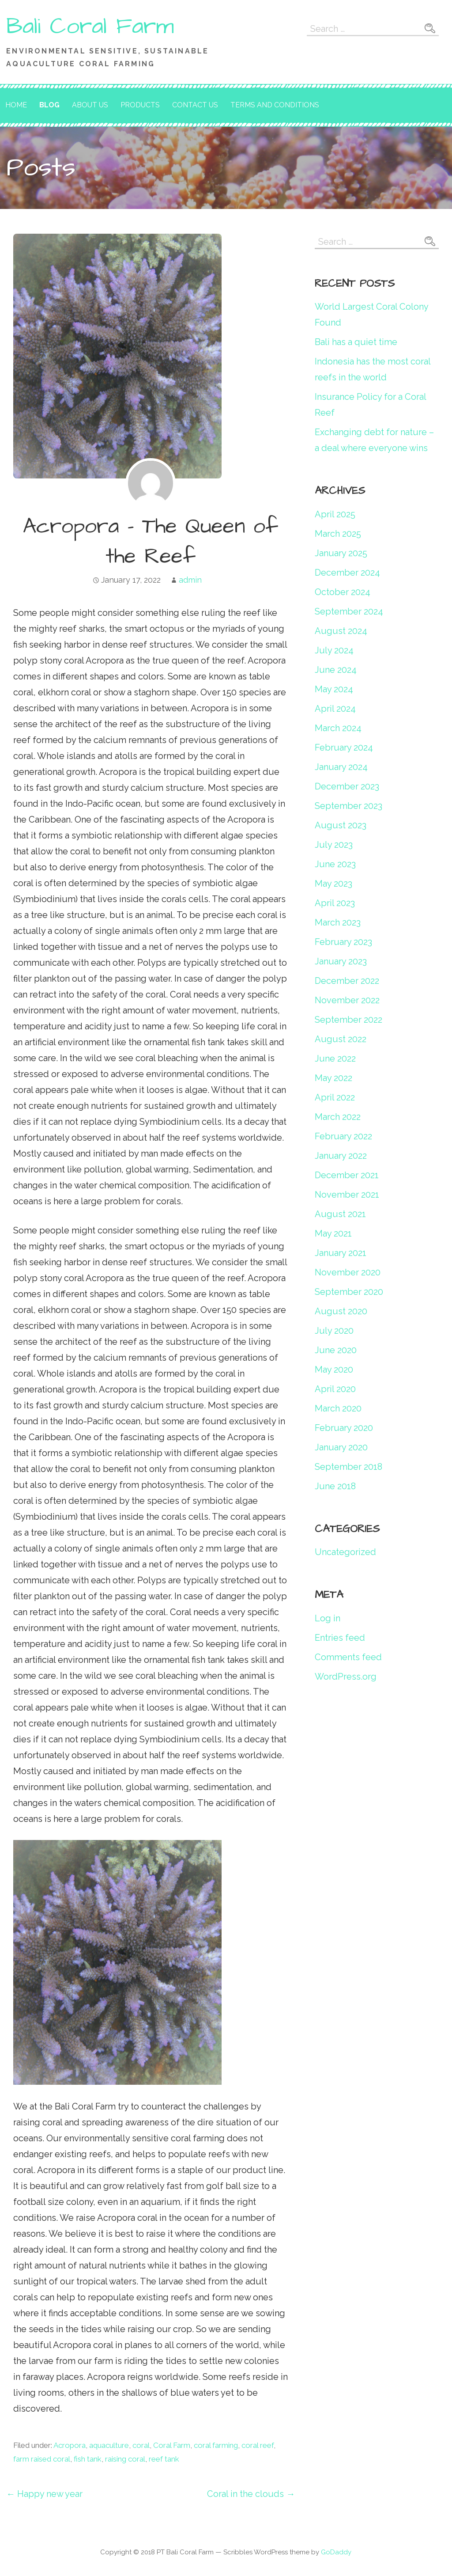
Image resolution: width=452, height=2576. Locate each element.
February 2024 (344, 747)
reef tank (164, 2459)
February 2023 (343, 942)
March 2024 (338, 728)
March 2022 (338, 1117)
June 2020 (336, 1350)
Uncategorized (345, 1552)
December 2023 (347, 786)
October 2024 (342, 592)
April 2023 (335, 903)
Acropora (69, 2445)
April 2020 (335, 1389)
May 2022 (333, 1078)
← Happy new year (44, 2494)
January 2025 (341, 553)
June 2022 (335, 1058)
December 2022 (347, 980)
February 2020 (344, 1428)
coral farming (216, 2445)
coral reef (257, 2445)
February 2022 (343, 1136)
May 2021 (333, 1233)
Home (16, 105)
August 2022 (340, 1039)
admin (190, 579)
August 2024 (341, 631)
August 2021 (340, 1214)
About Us (90, 105)
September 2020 (349, 1291)
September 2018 (348, 1466)
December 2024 (347, 572)
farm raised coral (41, 2459)
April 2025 (335, 514)
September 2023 (348, 805)
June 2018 (335, 1486)
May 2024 (334, 689)
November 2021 (347, 1194)
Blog (49, 105)
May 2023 (333, 883)
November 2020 (347, 1272)
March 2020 (338, 1408)
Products (140, 105)
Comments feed (348, 1657)
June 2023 (335, 864)
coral (141, 2445)
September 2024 (349, 611)
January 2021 (340, 1253)
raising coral (125, 2459)
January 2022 (341, 1155)
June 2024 (336, 669)
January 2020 (341, 1447)
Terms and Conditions (274, 105)
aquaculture (109, 2445)
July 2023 (334, 844)
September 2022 (348, 1019)
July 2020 (334, 1330)
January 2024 (341, 767)
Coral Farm (171, 2445)
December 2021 (347, 1175)
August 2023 (340, 825)
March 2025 (338, 533)
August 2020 (341, 1311)
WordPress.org (346, 1676)
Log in (327, 1618)
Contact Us (195, 105)
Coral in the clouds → (251, 2494)
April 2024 (335, 708)
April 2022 (335, 1097)
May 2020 (334, 1369)
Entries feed (340, 1637)
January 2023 (341, 961)
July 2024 (334, 650)
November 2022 (347, 1000)
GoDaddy (336, 2552)
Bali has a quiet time (356, 342)
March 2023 (338, 922)
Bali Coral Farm (90, 26)
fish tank (88, 2459)
